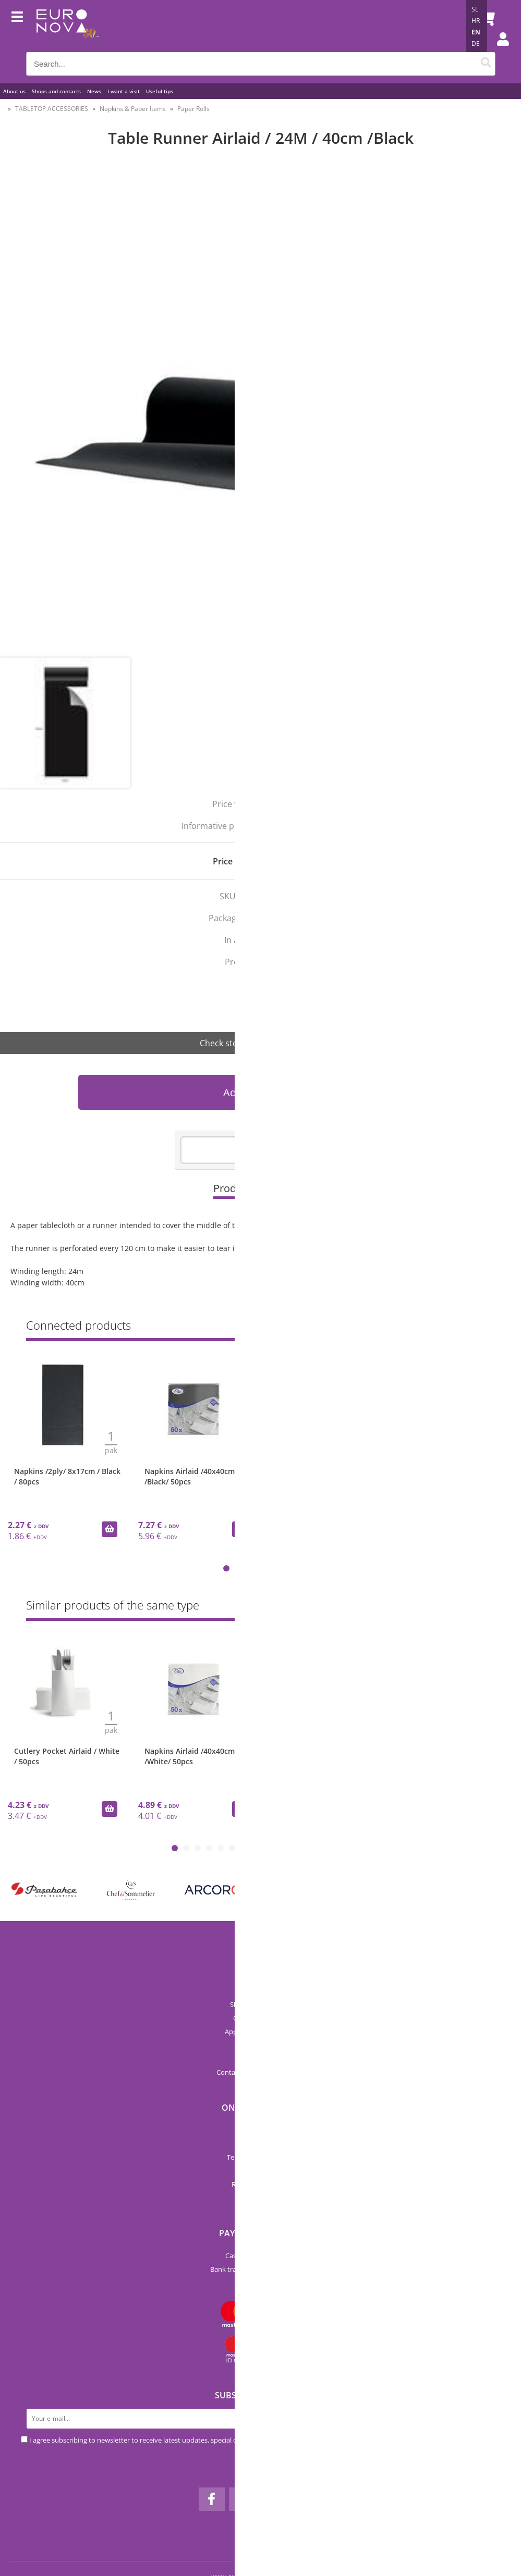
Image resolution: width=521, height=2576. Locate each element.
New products (261, 2130)
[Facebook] (212, 2499)
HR (475, 20)
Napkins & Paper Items (133, 108)
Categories (260, 2143)
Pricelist (261, 2058)
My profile (260, 2197)
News (94, 91)
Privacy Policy (260, 2170)
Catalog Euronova (260, 2018)
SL (474, 9)
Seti (275, 1005)
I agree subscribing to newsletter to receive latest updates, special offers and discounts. (163, 2440)
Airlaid (269, 983)
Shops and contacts (56, 91)
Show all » (479, 1607)
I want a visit (123, 91)
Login (497, 49)
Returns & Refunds (260, 2184)
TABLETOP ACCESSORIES (51, 108)
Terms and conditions (260, 2157)
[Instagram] (242, 2499)
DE (475, 43)
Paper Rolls (193, 108)
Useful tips (159, 91)
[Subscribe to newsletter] (490, 2419)
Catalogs (260, 2045)
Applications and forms (260, 2031)
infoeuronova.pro (274, 2072)
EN (475, 32)
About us (14, 91)
